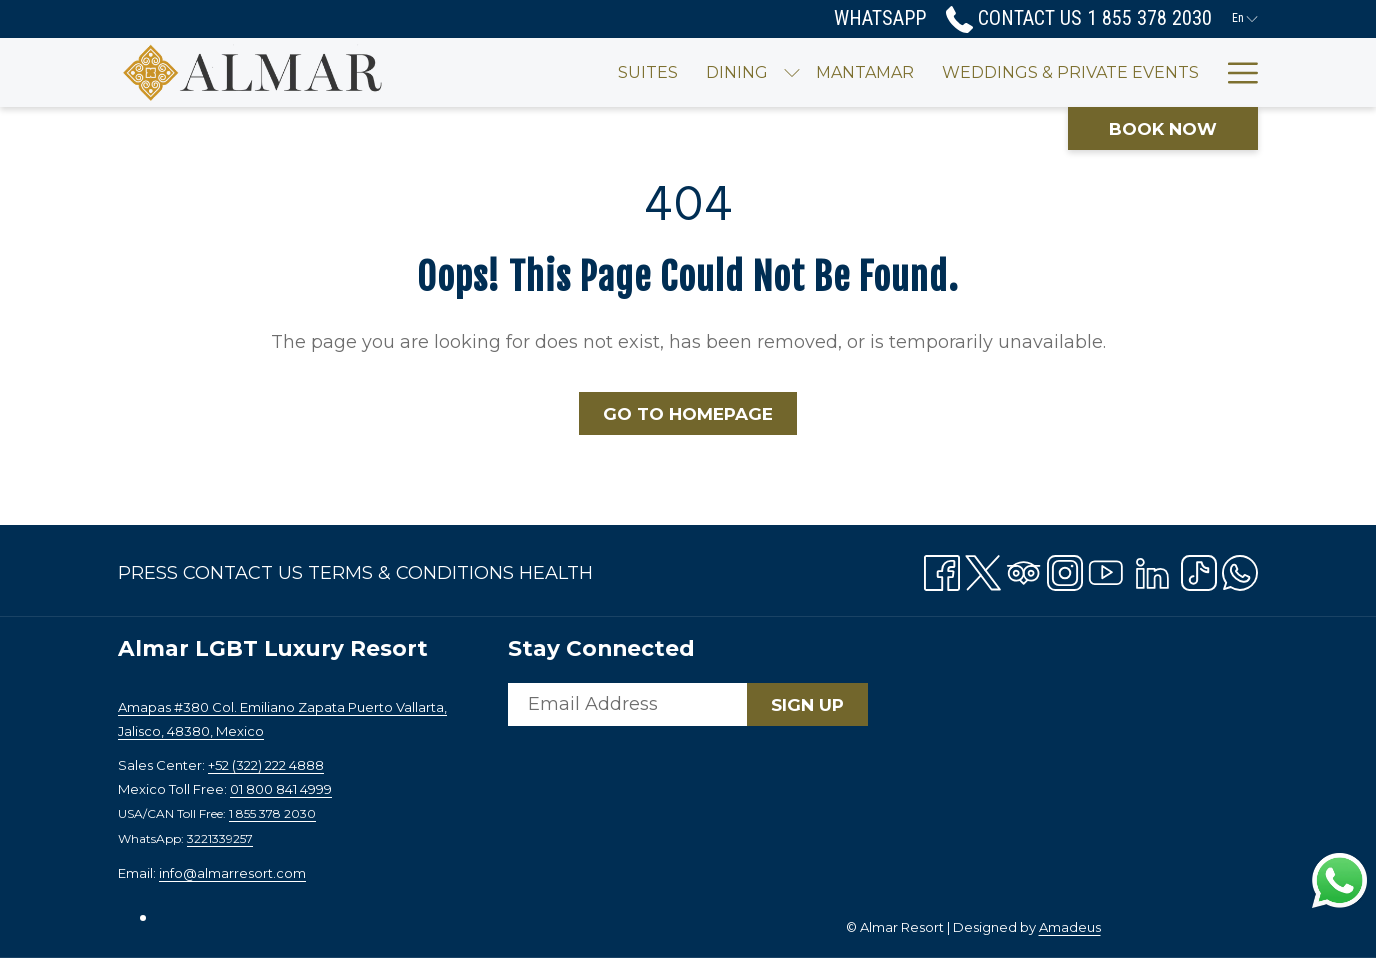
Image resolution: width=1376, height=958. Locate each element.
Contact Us (243, 573)
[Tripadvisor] (1024, 569)
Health (556, 573)
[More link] (1235, 72)
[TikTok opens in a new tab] (1199, 569)
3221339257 (220, 838)
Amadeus (1070, 927)
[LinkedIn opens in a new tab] (1152, 569)
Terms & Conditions (411, 573)
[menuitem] (588, 72)
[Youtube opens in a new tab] (1106, 569)
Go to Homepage (688, 414)
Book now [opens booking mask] (1163, 129)
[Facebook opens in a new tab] (942, 569)
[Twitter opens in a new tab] (983, 569)
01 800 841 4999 (281, 789)
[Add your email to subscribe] (627, 704)
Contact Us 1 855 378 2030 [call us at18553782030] (1079, 18)
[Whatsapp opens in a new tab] (1240, 569)
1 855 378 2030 (272, 813)
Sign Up (807, 705)
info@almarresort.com (232, 873)
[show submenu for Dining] (732, 72)
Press (148, 573)
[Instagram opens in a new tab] (1065, 569)
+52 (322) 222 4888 (266, 765)
